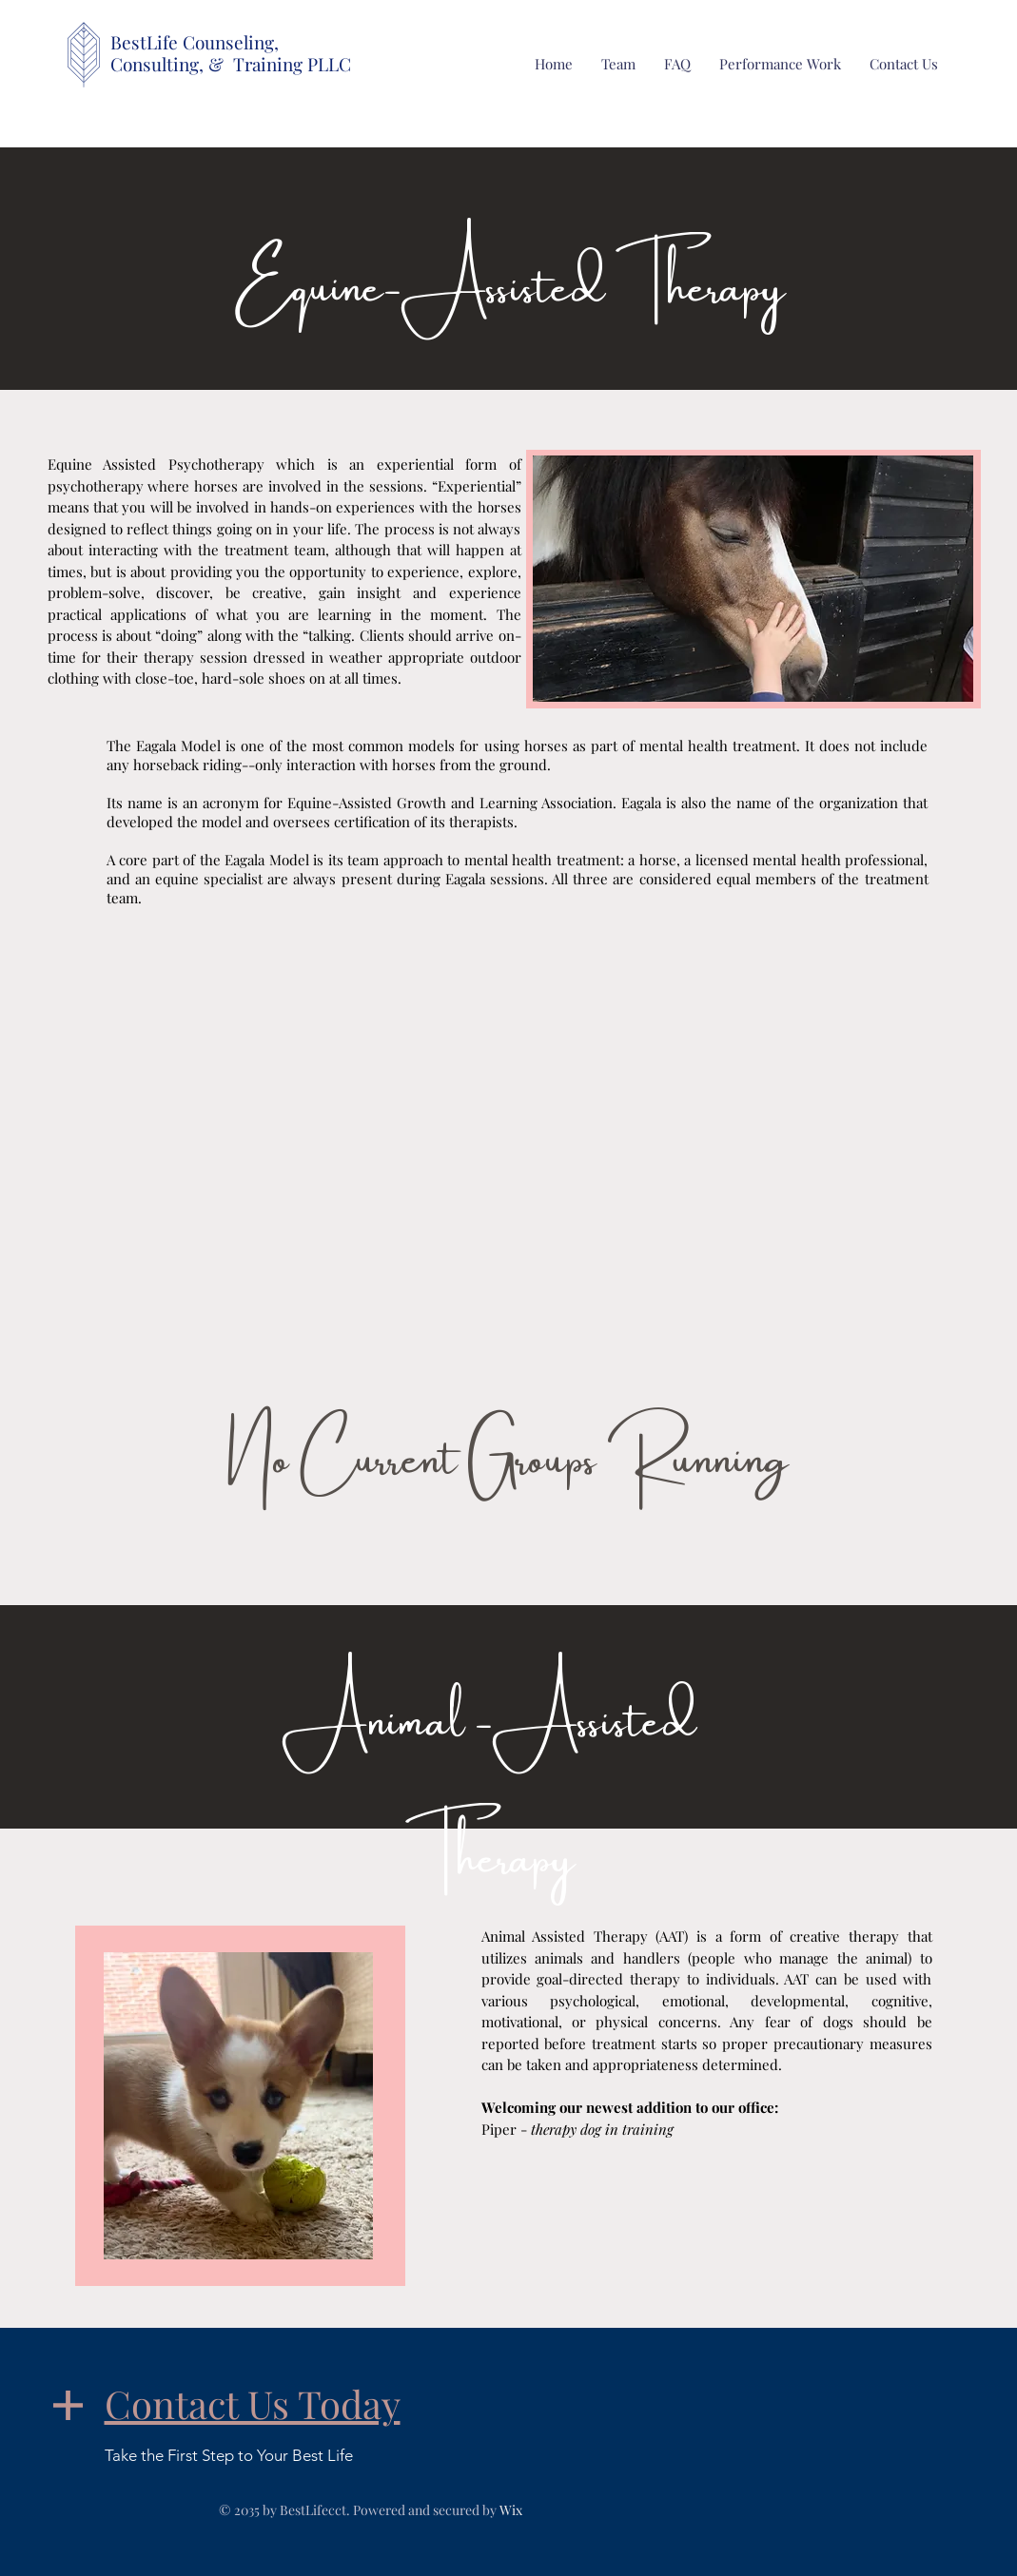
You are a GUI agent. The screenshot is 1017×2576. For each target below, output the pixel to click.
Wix (510, 2510)
